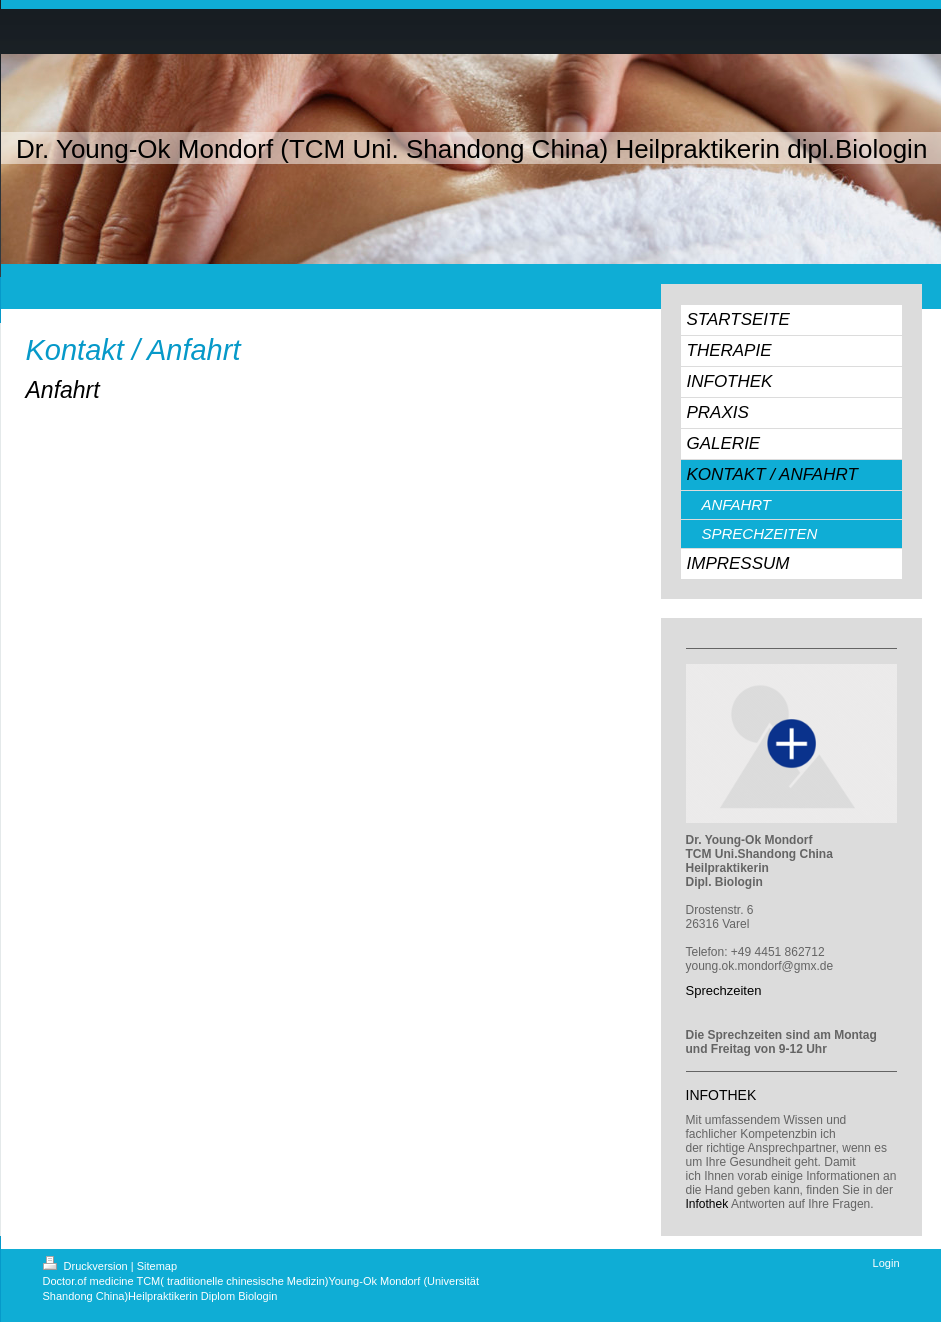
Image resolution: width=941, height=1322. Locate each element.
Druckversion (87, 1266)
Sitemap (157, 1266)
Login (886, 1263)
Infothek (707, 1204)
